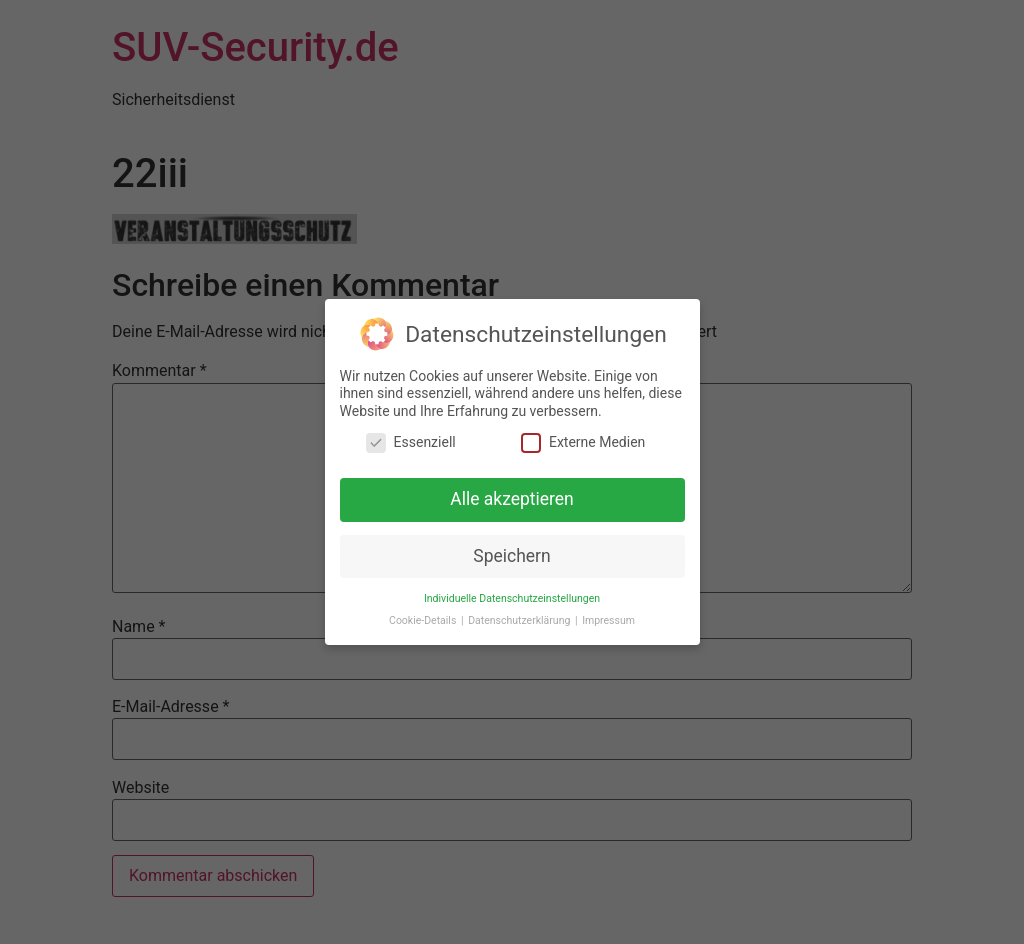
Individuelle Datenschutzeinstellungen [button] (512, 596)
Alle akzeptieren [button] (512, 498)
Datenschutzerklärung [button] (520, 619)
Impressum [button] (608, 619)
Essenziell (411, 441)
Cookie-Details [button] (424, 619)
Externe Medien (583, 441)
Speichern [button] (511, 554)
